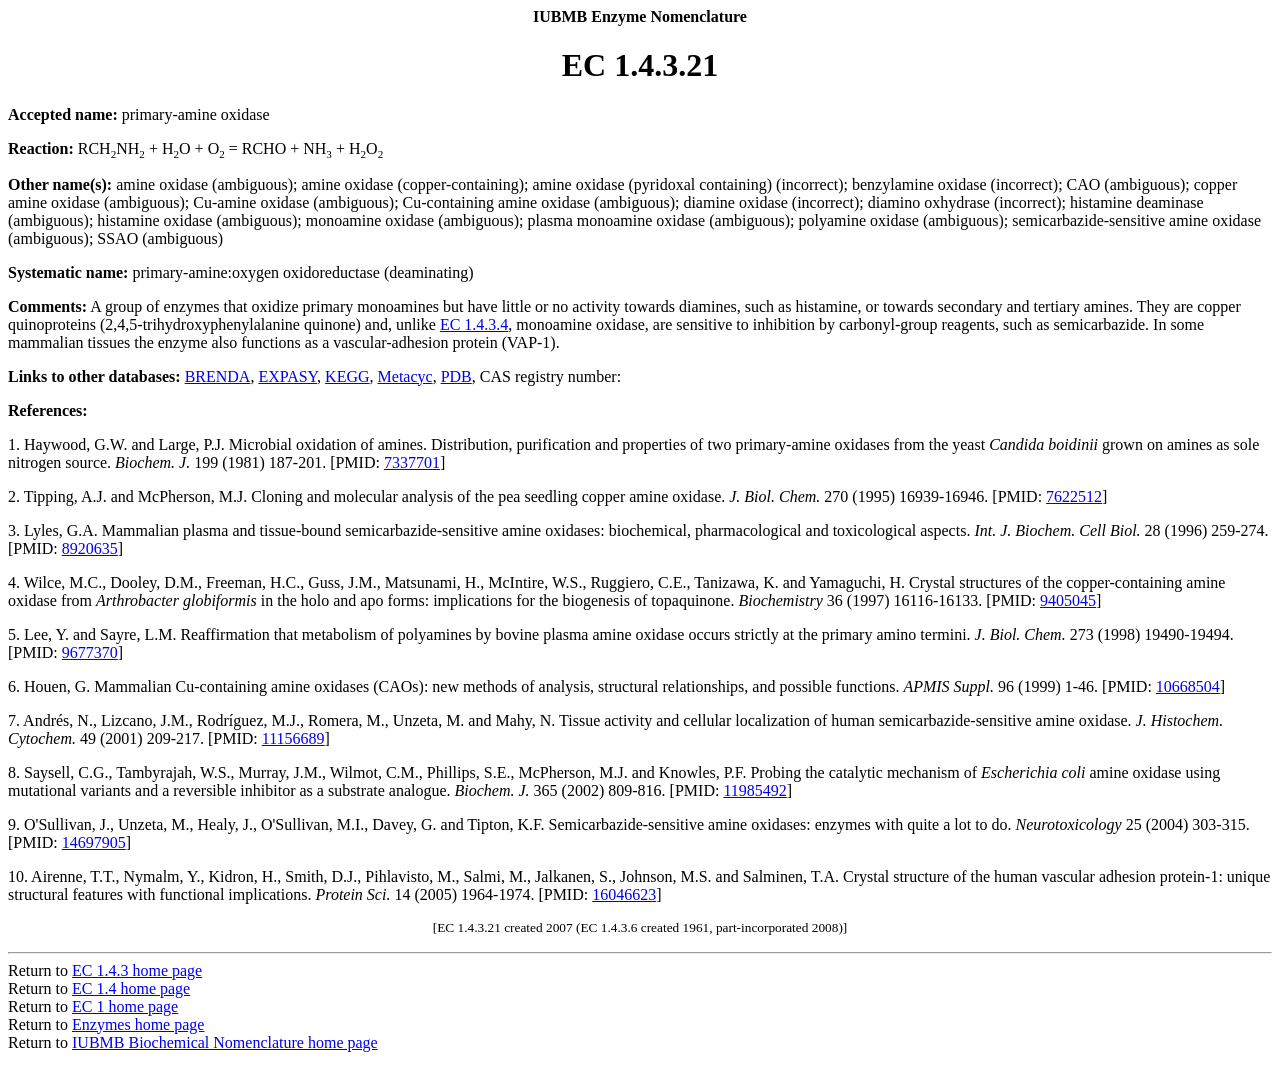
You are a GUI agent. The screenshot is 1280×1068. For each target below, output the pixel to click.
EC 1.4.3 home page (137, 970)
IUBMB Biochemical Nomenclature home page (225, 1042)
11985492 (754, 790)
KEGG (347, 376)
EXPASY (287, 376)
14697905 (94, 842)
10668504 (1188, 686)
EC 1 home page (125, 1006)
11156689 (293, 738)
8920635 (90, 548)
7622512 (1074, 496)
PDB (456, 376)
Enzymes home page (138, 1024)
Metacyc (405, 376)
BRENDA (218, 376)
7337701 (412, 462)
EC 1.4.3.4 (474, 324)
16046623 (624, 894)
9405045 (1068, 600)
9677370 (90, 652)
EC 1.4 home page (131, 988)
